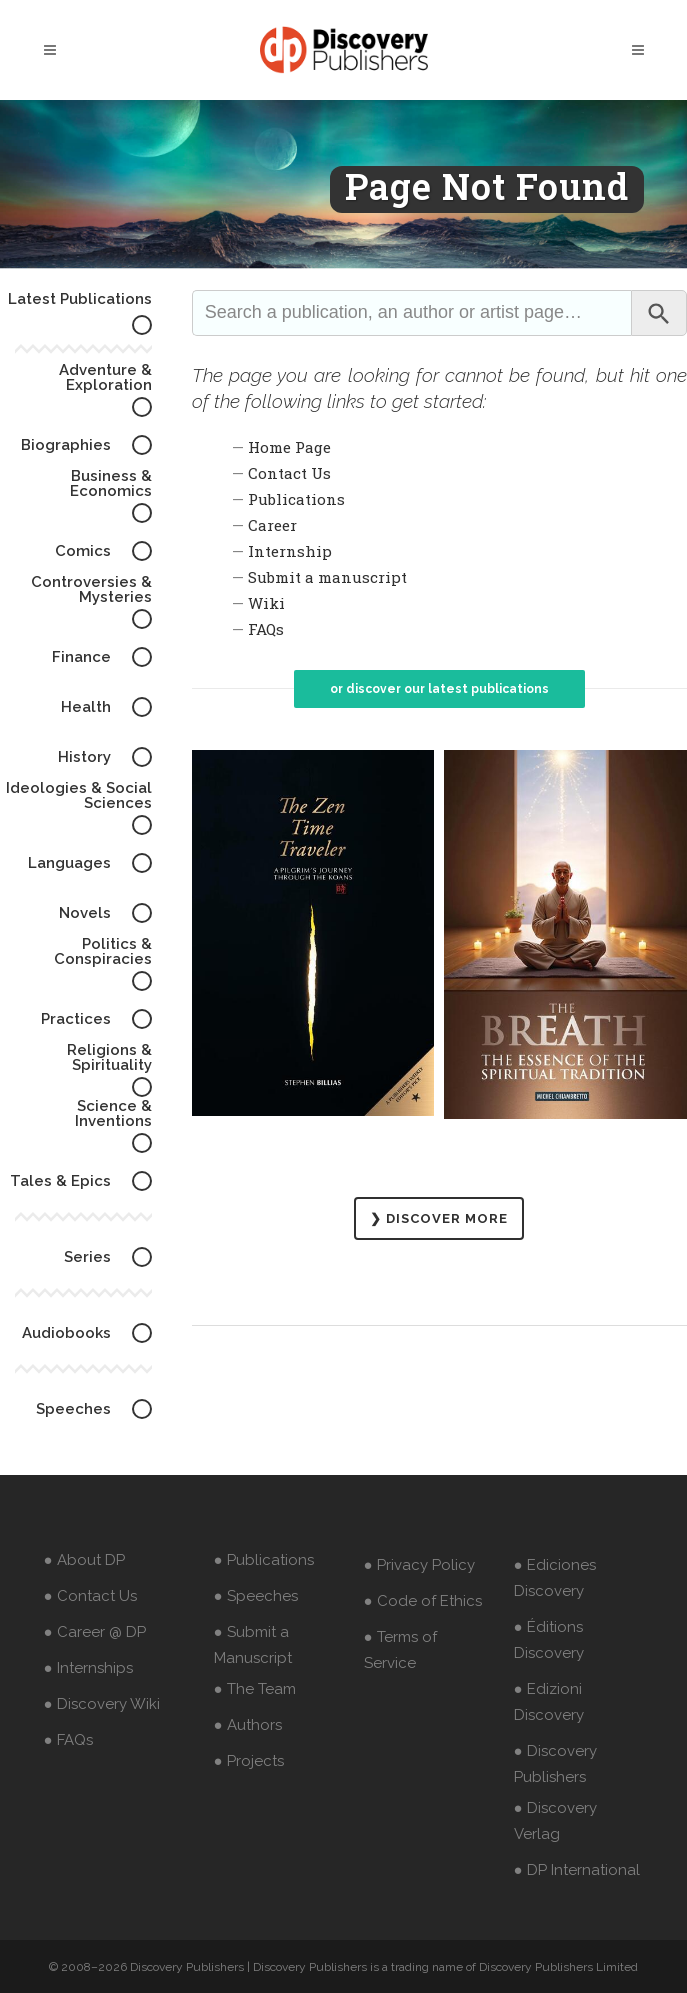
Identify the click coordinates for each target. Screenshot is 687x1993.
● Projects (249, 1761)
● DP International (577, 1870)
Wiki (266, 603)
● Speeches (256, 1596)
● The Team (255, 1689)
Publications (296, 499)
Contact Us (289, 473)
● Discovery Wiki (102, 1704)
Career (272, 525)
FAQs (266, 629)
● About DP (84, 1560)
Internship (290, 551)
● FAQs (68, 1740)
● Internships (88, 1668)
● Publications (264, 1560)
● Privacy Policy (419, 1565)
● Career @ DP (95, 1632)
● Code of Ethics (423, 1601)
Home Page (289, 447)
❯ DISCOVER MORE (439, 1218)
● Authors (248, 1725)
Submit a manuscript (327, 577)
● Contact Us (90, 1596)
